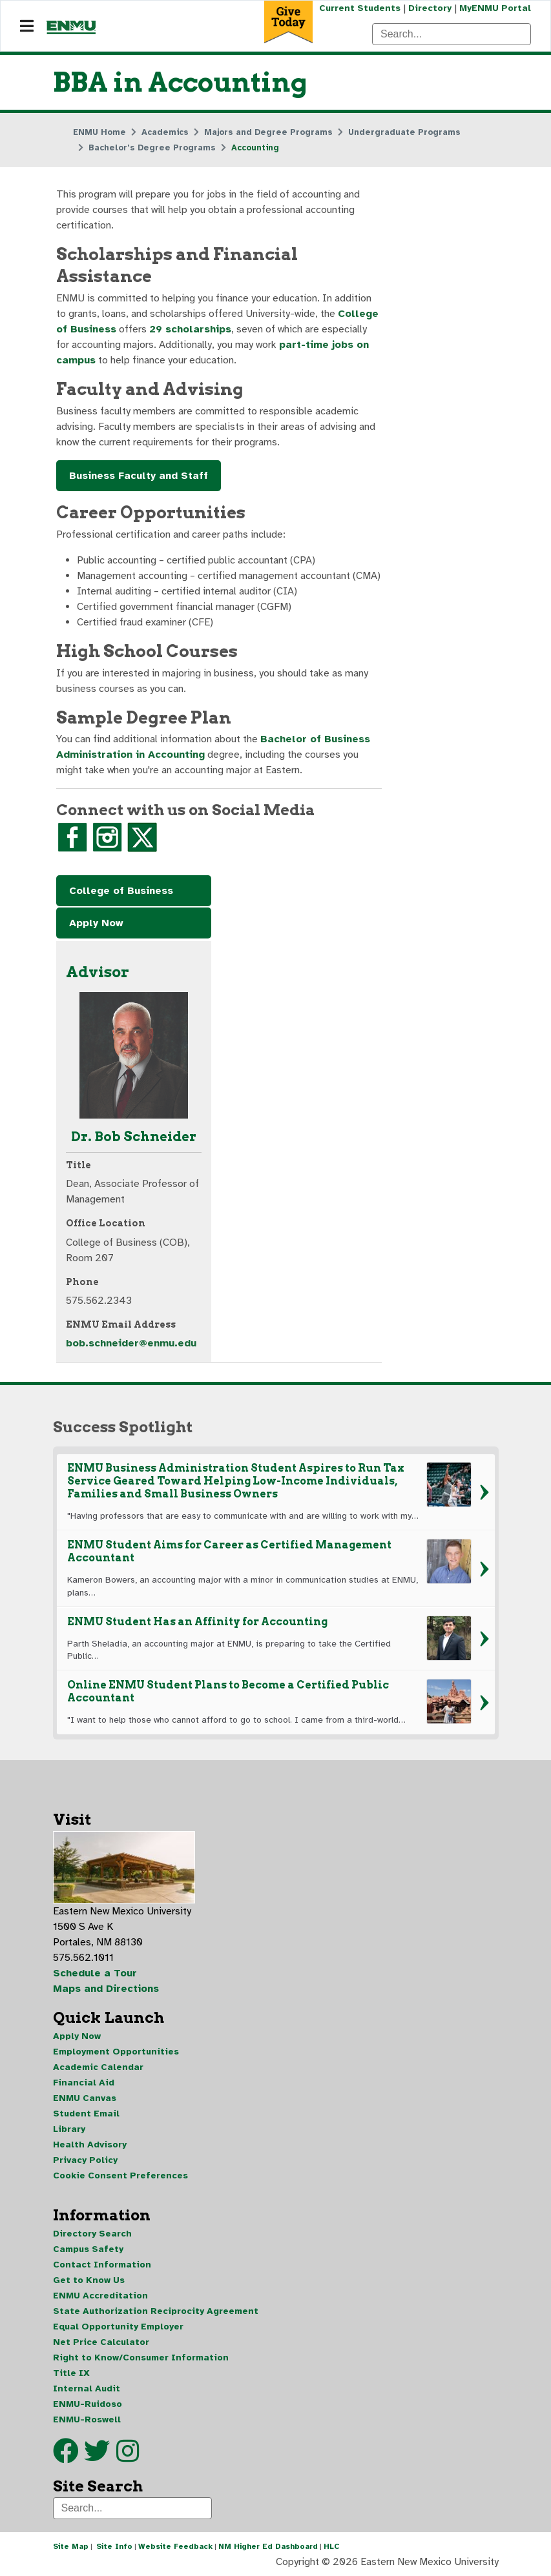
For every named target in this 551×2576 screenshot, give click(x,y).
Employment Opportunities (116, 2051)
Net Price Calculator (101, 2342)
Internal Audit (86, 2388)
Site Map (70, 2546)
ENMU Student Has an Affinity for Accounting (197, 1622)
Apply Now (96, 923)
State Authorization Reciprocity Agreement (155, 2311)
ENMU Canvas (84, 2098)
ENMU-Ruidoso (87, 2404)
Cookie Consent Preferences (120, 2175)
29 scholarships (190, 329)
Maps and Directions (106, 1988)
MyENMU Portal (495, 8)
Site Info (114, 2546)
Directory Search (92, 2233)
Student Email (86, 2113)
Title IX (71, 2373)
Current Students (359, 8)
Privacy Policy (85, 2160)
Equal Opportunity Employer (118, 2326)
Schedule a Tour (95, 1973)
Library (69, 2129)
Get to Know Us (89, 2280)
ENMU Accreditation (100, 2295)
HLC (332, 2546)
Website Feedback (175, 2546)
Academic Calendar (98, 2067)
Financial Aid (83, 2082)
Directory (430, 8)
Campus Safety (88, 2249)
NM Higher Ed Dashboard (268, 2546)
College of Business (121, 890)
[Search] (451, 34)
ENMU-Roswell (87, 2419)
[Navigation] (27, 26)
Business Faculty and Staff (138, 475)
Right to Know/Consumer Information (141, 2357)
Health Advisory (90, 2144)
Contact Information (102, 2264)
